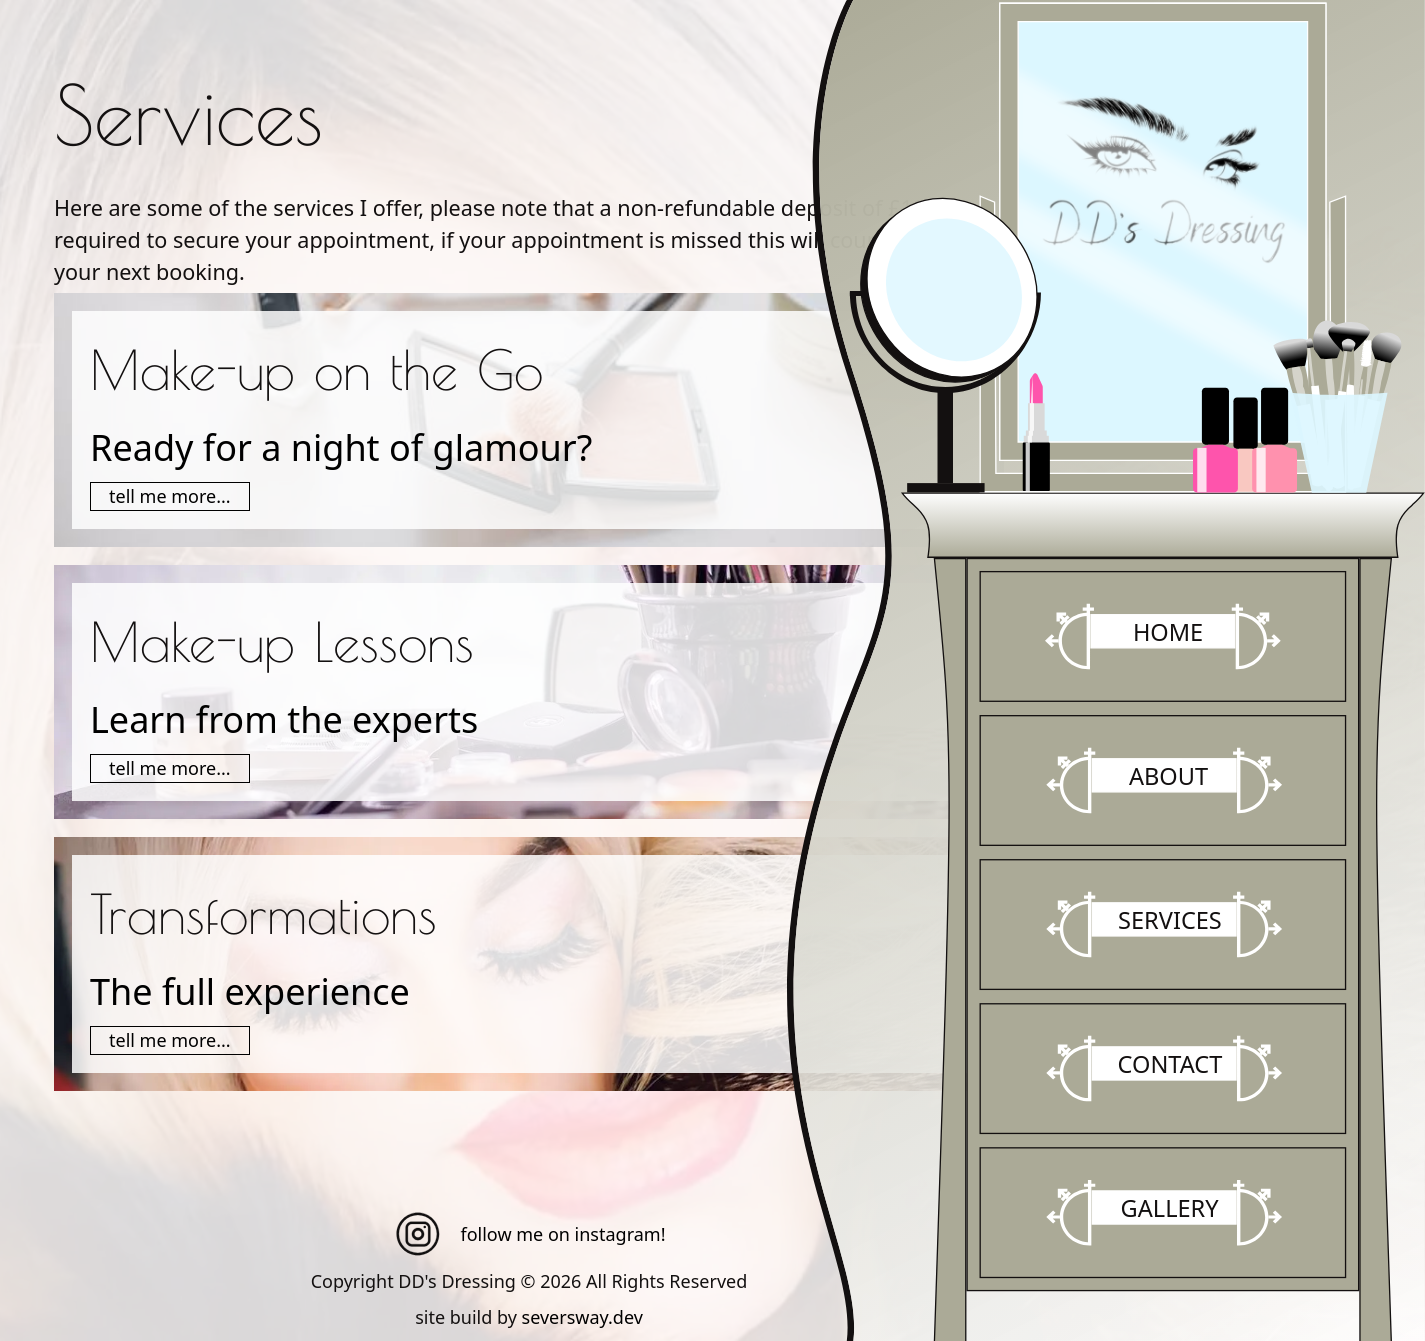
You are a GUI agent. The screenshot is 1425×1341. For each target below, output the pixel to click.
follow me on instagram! (529, 1234)
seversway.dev (582, 1317)
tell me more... (170, 496)
